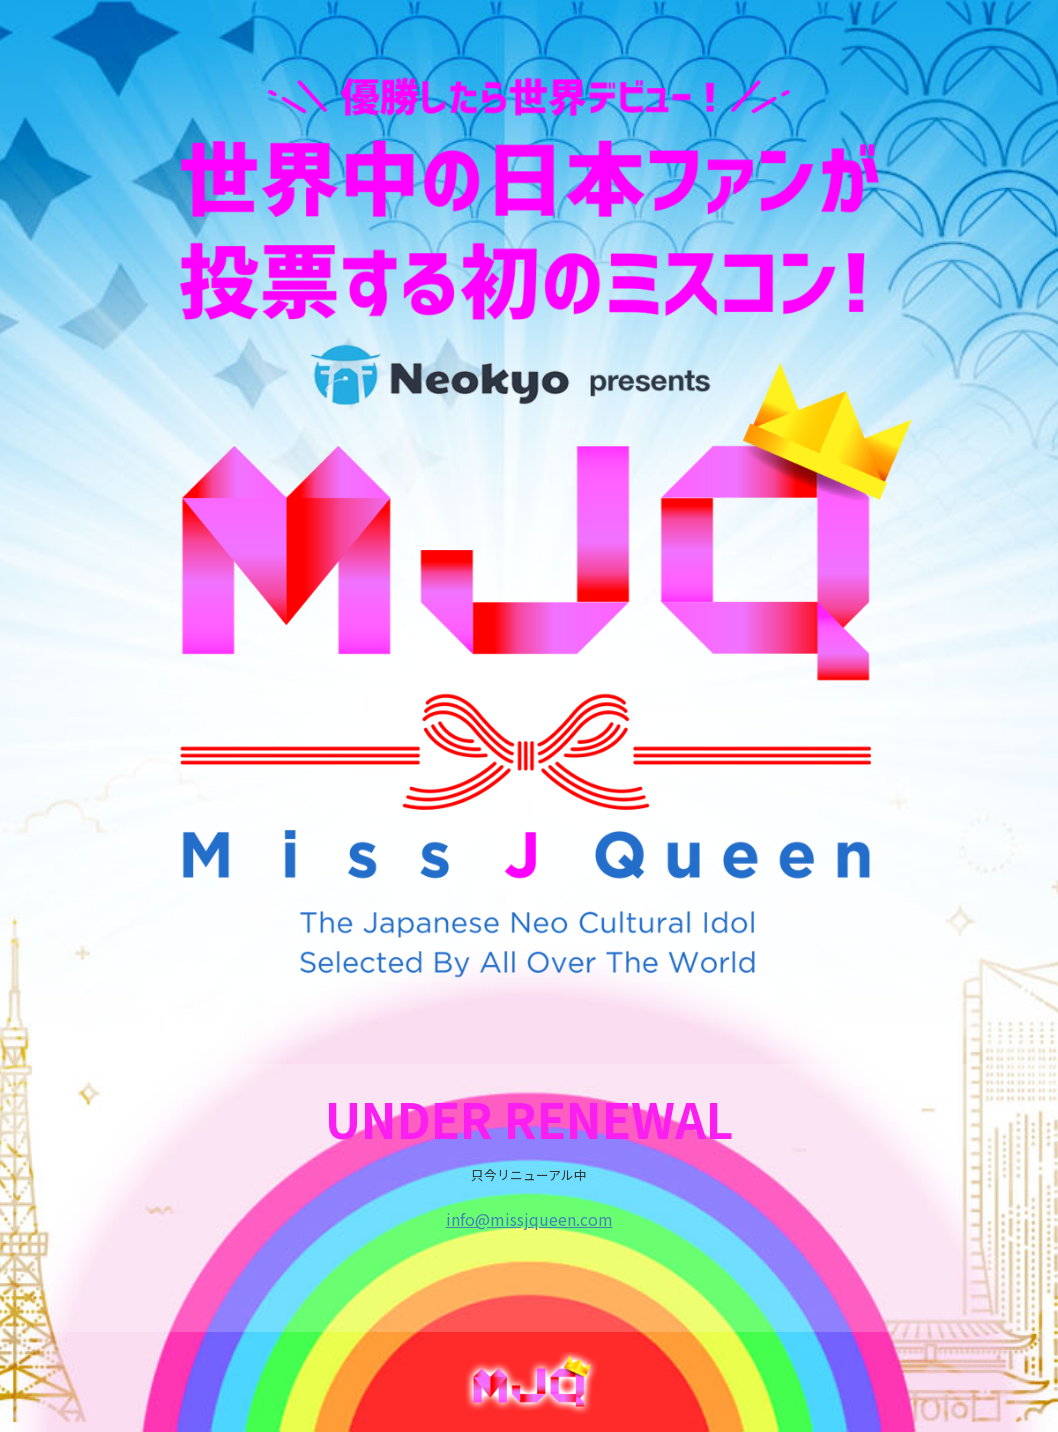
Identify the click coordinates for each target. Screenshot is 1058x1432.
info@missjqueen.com (529, 1219)
